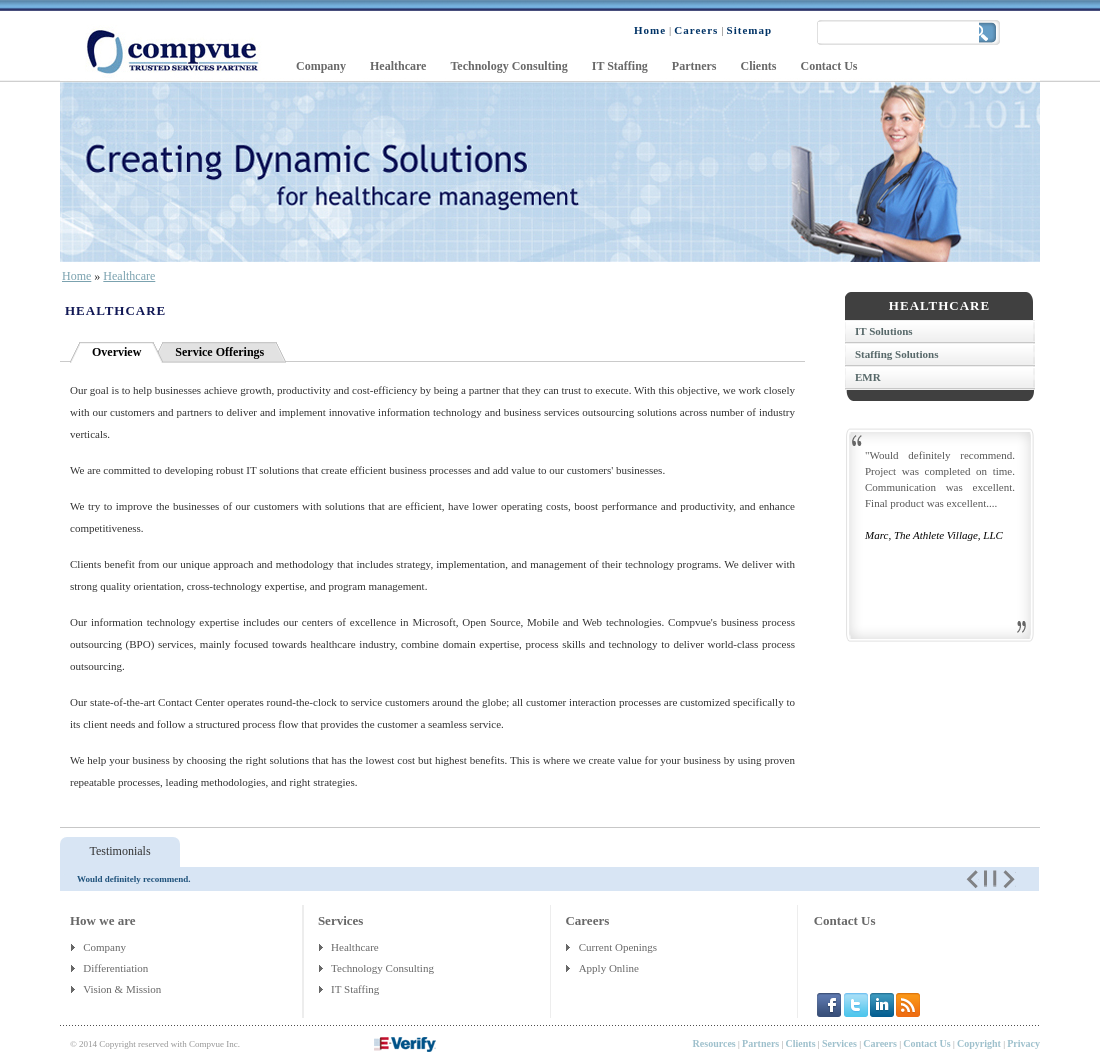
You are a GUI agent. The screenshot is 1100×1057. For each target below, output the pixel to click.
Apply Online (609, 968)
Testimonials (119, 851)
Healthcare (129, 276)
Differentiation (117, 968)
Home (76, 276)
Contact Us (845, 920)
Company (104, 947)
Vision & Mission (123, 989)
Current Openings (618, 947)
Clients (801, 1043)
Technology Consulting (382, 968)
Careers (880, 1043)
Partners (760, 1043)
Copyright (979, 1043)
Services (839, 1043)
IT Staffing (355, 989)
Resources (714, 1043)
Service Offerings (219, 352)
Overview (116, 352)
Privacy (1023, 1043)
